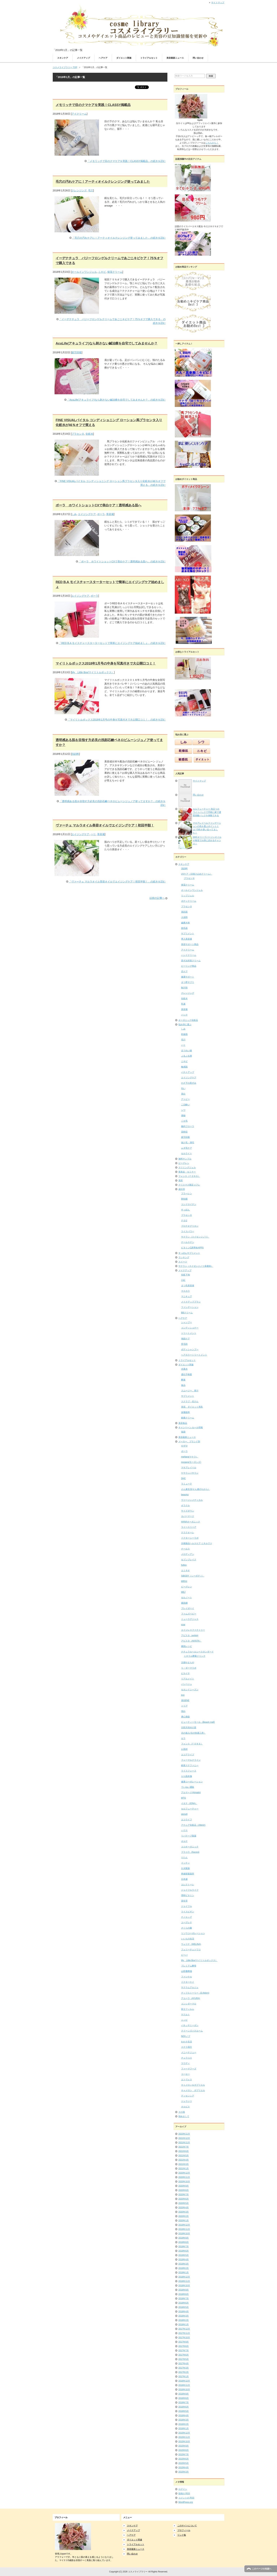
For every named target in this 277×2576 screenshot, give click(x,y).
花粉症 (184, 1131)
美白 (183, 1094)
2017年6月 (183, 2355)
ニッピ (184, 2020)
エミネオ (185, 1570)
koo (183, 1695)
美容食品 (182, 1423)
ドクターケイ (187, 1982)
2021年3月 (183, 2164)
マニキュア (186, 1296)
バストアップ (187, 1072)
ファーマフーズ (188, 2068)
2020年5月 (183, 2203)
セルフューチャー (189, 1808)
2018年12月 (184, 2277)
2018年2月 (183, 2320)
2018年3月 (183, 2316)
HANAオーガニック (190, 1521)
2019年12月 (184, 2225)
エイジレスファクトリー (193, 1630)
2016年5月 (183, 2411)
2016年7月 (183, 2402)
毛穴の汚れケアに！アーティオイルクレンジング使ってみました (103, 181)
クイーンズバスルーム (192, 2031)
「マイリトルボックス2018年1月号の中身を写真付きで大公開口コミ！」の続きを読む (117, 719)
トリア (184, 1706)
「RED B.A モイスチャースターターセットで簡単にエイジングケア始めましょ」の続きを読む (112, 643)
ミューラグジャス (189, 1619)
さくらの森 (186, 1928)
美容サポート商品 (189, 944)
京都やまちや (187, 1662)
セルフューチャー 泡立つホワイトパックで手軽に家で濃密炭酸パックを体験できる (207, 812)
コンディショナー (189, 1328)
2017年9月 (183, 2342)
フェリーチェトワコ (191, 1949)
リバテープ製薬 (188, 1836)
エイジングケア (87, 514)
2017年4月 (183, 2363)
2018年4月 (183, 2311)
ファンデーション (189, 1307)
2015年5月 (183, 2463)
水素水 (184, 1369)
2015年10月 (184, 2441)
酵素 (183, 1380)
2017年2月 (183, 2372)
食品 (183, 1385)
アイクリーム (79, 113)
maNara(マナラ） (189, 1456)
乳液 (183, 1004)
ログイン (182, 2489)
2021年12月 (184, 2138)
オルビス (185, 2106)
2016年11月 (184, 2385)
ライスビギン (187, 1911)
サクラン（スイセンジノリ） (195, 1237)
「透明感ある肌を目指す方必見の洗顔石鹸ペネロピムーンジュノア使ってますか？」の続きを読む (112, 803)
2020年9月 (183, 2186)
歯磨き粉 (185, 922)
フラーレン (186, 1193)
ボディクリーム (188, 901)
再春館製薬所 (187, 1873)
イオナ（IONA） (189, 1803)
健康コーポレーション (192, 1781)
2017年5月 (183, 2359)
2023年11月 (184, 2134)
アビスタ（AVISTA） (191, 1641)
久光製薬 (185, 1868)
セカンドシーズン (189, 1689)
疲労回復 (77, 352)
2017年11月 (184, 2333)
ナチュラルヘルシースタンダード (197, 1651)
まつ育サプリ (187, 982)
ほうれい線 (186, 1050)
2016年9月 (183, 2394)
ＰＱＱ (184, 1220)
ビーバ (184, 1955)
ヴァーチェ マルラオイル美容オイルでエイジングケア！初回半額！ (105, 825)
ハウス (184, 1830)
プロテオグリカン (189, 1226)
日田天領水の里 (188, 1727)
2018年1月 (183, 2324)
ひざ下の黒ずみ (188, 1083)
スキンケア (62, 58)
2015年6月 (183, 2459)
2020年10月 (184, 2181)
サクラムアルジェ (189, 1987)
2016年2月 (183, 2424)
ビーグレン (183, 1163)
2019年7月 (183, 2246)
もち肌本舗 (186, 1776)
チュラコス (186, 2058)
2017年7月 (183, 2350)
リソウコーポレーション (193, 1933)
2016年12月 (184, 2381)
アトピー (185, 1099)
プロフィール (183, 2530)
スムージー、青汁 (189, 1390)
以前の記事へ (157, 898)
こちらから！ (211, 143)
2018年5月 (183, 2307)
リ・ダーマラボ (188, 1668)
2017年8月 (183, 2346)
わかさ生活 (186, 2041)
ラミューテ (186, 1484)
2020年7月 (183, 2194)
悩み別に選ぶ (184, 1024)
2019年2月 (183, 2268)
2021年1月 (183, 2168)
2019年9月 (183, 2238)
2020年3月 (183, 2212)
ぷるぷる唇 (186, 1056)
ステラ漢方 (186, 2047)
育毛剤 (184, 1344)
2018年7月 (183, 2298)
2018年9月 (183, 2290)
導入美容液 (186, 939)
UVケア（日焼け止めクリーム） (196, 874)
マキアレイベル (188, 1467)
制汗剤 (184, 987)
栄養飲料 (185, 1412)
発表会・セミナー (187, 1172)
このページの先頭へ (261, 2569)
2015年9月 (183, 2446)
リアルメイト (187, 1678)
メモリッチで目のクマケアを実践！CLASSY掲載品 (93, 105)
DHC (183, 1478)
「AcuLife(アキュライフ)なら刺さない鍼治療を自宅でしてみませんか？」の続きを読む (116, 399)
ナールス (185, 1549)
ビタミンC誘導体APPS (192, 1247)
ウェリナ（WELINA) (191, 1944)
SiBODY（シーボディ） (192, 1576)
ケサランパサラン (189, 1473)
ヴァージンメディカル (192, 1500)
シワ (183, 1110)
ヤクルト (185, 2014)
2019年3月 (183, 2264)
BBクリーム (187, 1312)
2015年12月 (184, 2433)
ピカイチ (185, 1673)
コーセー (185, 2074)
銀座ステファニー (189, 1765)
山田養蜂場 (186, 1971)
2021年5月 (183, 2155)
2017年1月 (183, 2376)
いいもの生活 (187, 1938)
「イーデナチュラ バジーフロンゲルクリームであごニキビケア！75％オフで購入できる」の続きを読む (112, 321)
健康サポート (187, 977)
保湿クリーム (114, 271)
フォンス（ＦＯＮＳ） (189, 1176)
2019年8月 (183, 2242)
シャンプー (186, 1322)
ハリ (93, 834)
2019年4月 (183, 2259)
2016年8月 (183, 2398)
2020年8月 (183, 2190)
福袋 (183, 1432)
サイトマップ (199, 781)
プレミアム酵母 (188, 1966)
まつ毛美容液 (187, 1285)
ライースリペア (188, 1527)
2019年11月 (184, 2229)
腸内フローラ (187, 1126)
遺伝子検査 (186, 1374)
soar (183, 1624)
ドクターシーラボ (189, 1538)
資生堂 (184, 1901)
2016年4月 (183, 2415)
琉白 (183, 1711)
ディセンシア (187, 2096)
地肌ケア (185, 1338)
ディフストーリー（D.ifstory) (195, 1993)
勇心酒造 (185, 1716)
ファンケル (186, 1976)
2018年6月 (183, 2303)
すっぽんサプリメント (189, 1253)
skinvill (184, 1814)
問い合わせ (198, 58)
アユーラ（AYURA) (190, 1998)
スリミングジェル (187, 1167)
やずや (184, 1446)
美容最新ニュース (175, 58)
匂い (183, 1088)
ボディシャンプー (189, 1349)
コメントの (186, 2498)
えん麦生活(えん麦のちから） (195, 1489)
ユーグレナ (186, 1922)
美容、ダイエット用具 (192, 1407)
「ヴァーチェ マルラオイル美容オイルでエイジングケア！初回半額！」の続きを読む (117, 881)
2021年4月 (183, 2160)
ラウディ (185, 2063)
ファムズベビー (188, 1614)
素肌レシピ (186, 1646)
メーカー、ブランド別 (189, 1441)
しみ (74, 514)
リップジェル (187, 895)
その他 (181, 2112)
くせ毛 (184, 1121)
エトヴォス (186, 2079)
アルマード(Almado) (191, 1792)
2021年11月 (184, 2142)
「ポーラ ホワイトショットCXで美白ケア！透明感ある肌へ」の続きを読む (122, 561)
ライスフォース (188, 1771)
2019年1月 (183, 2272)
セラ (183, 1738)
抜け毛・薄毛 (187, 1142)
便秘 (183, 1115)
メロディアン (187, 1554)
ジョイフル (186, 1906)
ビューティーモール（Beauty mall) (198, 1722)
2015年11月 (184, 2437)
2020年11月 (184, 2177)
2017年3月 (183, 2368)
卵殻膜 (184, 1199)
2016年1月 (183, 2428)
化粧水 (89, 433)
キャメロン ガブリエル (193, 2090)
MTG (183, 1798)
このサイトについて (187, 2525)
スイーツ (182, 1261)
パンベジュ (186, 1684)
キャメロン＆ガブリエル (193, 2085)
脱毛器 (184, 928)
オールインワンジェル (84, 271)
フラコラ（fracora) (190, 1852)
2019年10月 (184, 2233)
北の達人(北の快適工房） (193, 1733)
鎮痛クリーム (187, 1417)
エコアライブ (187, 1754)
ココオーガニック (189, 1846)
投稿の (184, 2493)
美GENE (185, 1700)
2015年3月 (183, 2472)
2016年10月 (184, 2389)
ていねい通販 (187, 1787)
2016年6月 (183, 2407)
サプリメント (187, 933)
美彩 (180, 1180)
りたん (184, 1857)
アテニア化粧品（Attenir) (193, 1825)
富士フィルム (187, 2009)
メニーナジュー (188, 2052)
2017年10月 (184, 2337)
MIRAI (184, 1581)
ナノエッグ (186, 1917)
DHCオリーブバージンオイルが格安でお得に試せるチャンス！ (207, 840)
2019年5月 (183, 2255)
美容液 (110, 514)
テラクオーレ (187, 1532)
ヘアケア (103, 58)
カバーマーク (187, 1516)
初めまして (183, 2116)
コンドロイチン (188, 1204)
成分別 (181, 1189)
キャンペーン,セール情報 (190, 1427)
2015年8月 (183, 2450)
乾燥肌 (184, 1034)
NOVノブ (185, 2036)
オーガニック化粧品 (188, 1020)
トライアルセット (149, 58)
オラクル (185, 1505)
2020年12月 (184, 2173)
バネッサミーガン (189, 2025)
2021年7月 (183, 2147)
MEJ (183, 1592)
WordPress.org (185, 2502)
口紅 (183, 1280)
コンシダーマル (188, 2003)
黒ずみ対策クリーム (191, 960)
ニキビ (102, 271)
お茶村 (184, 1749)
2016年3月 (183, 2420)
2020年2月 (183, 2216)
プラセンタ (78, 433)
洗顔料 (75, 753)
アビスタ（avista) (189, 1635)
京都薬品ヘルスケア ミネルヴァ (196, 1543)
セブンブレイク (188, 1559)
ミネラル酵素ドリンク (194, 1656)
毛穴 (90, 190)
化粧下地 (185, 1274)
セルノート (186, 1597)
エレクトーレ (187, 1884)
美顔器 (184, 912)
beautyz (185, 1494)
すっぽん (185, 1209)
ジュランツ (186, 2101)
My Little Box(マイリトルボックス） (93, 672)
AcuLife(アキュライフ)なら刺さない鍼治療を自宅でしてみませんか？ (106, 343)
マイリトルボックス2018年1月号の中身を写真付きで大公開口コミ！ (106, 663)
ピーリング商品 (188, 966)
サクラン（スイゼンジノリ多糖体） (195, 1266)
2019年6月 (183, 2251)
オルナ (184, 1841)
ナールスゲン (187, 1242)
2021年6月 (183, 2151)
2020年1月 (183, 2220)
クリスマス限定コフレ (189, 1185)
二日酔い (185, 1104)
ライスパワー (187, 1231)
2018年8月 (183, 2294)
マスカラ (185, 1291)
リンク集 (181, 2535)
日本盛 (184, 1879)
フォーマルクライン (191, 1760)
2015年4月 (183, 2467)
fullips (184, 1565)
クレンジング (79, 190)
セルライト (186, 1153)
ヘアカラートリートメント (194, 1355)
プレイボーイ (187, 1608)
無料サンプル (184, 1159)
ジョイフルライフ (189, 1890)
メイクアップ (83, 58)
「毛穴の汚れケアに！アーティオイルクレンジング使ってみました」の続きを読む (119, 237)
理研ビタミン (187, 1895)
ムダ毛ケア (186, 1148)
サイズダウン (187, 1511)
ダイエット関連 (123, 58)
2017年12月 (184, 2329)
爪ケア (184, 971)
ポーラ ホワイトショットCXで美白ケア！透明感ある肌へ (98, 505)
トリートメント (188, 1333)
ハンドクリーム (188, 955)
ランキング (183, 1257)
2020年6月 (183, 2199)
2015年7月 (183, 2454)
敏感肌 (184, 1066)
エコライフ (186, 1819)
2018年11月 (184, 2281)
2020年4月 (183, 2207)
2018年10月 (184, 2285)
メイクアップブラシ (191, 1302)
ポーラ (101, 514)
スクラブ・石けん (189, 1401)
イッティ (185, 1863)
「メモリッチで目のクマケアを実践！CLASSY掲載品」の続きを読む (126, 161)
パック (184, 1015)
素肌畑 (184, 1603)
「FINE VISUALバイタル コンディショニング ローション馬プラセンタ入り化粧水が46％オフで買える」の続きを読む (111, 483)
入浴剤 (184, 917)
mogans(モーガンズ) (191, 1462)
